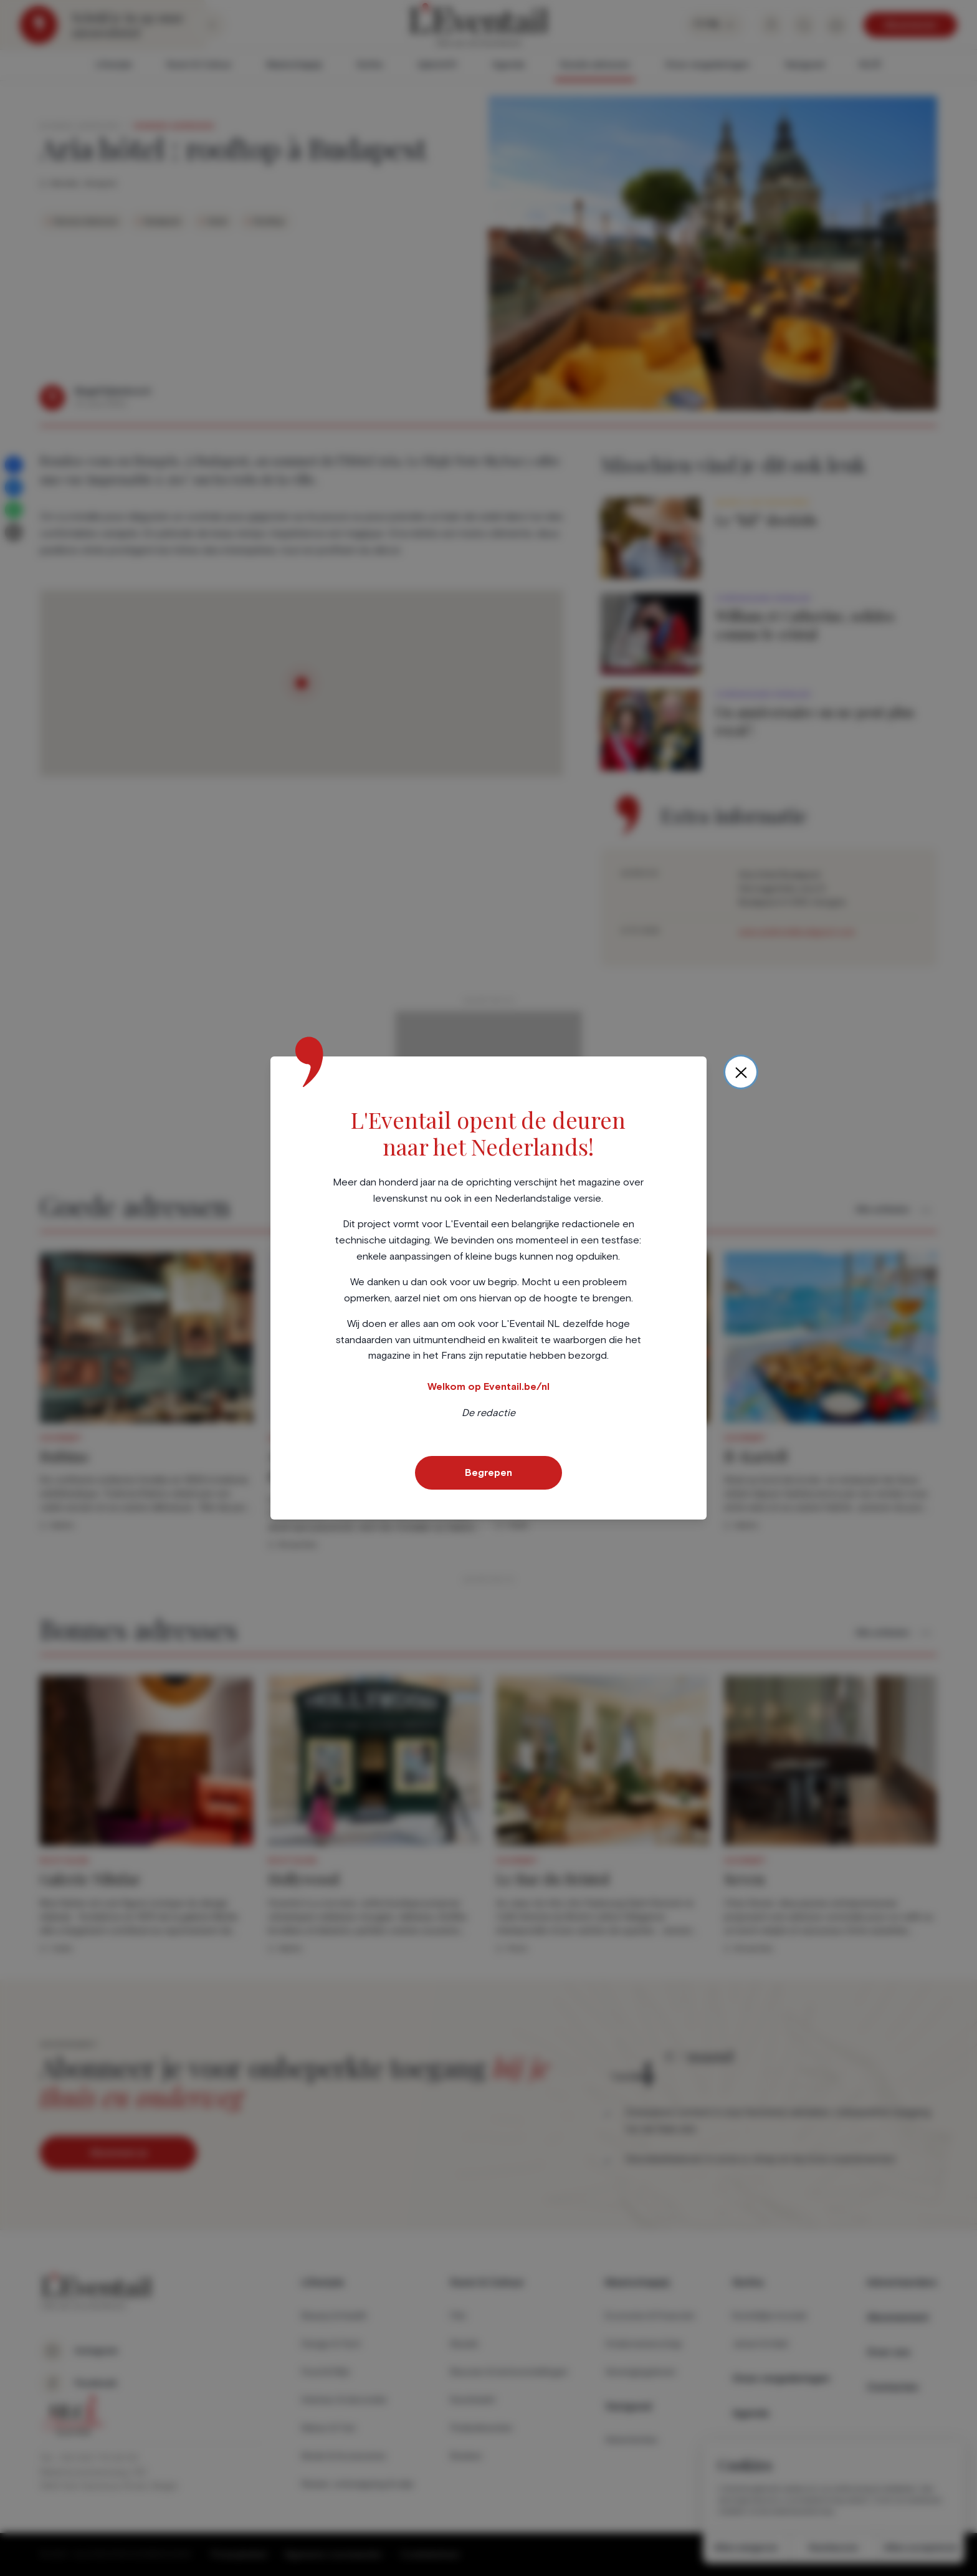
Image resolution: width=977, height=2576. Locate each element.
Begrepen (488, 1473)
